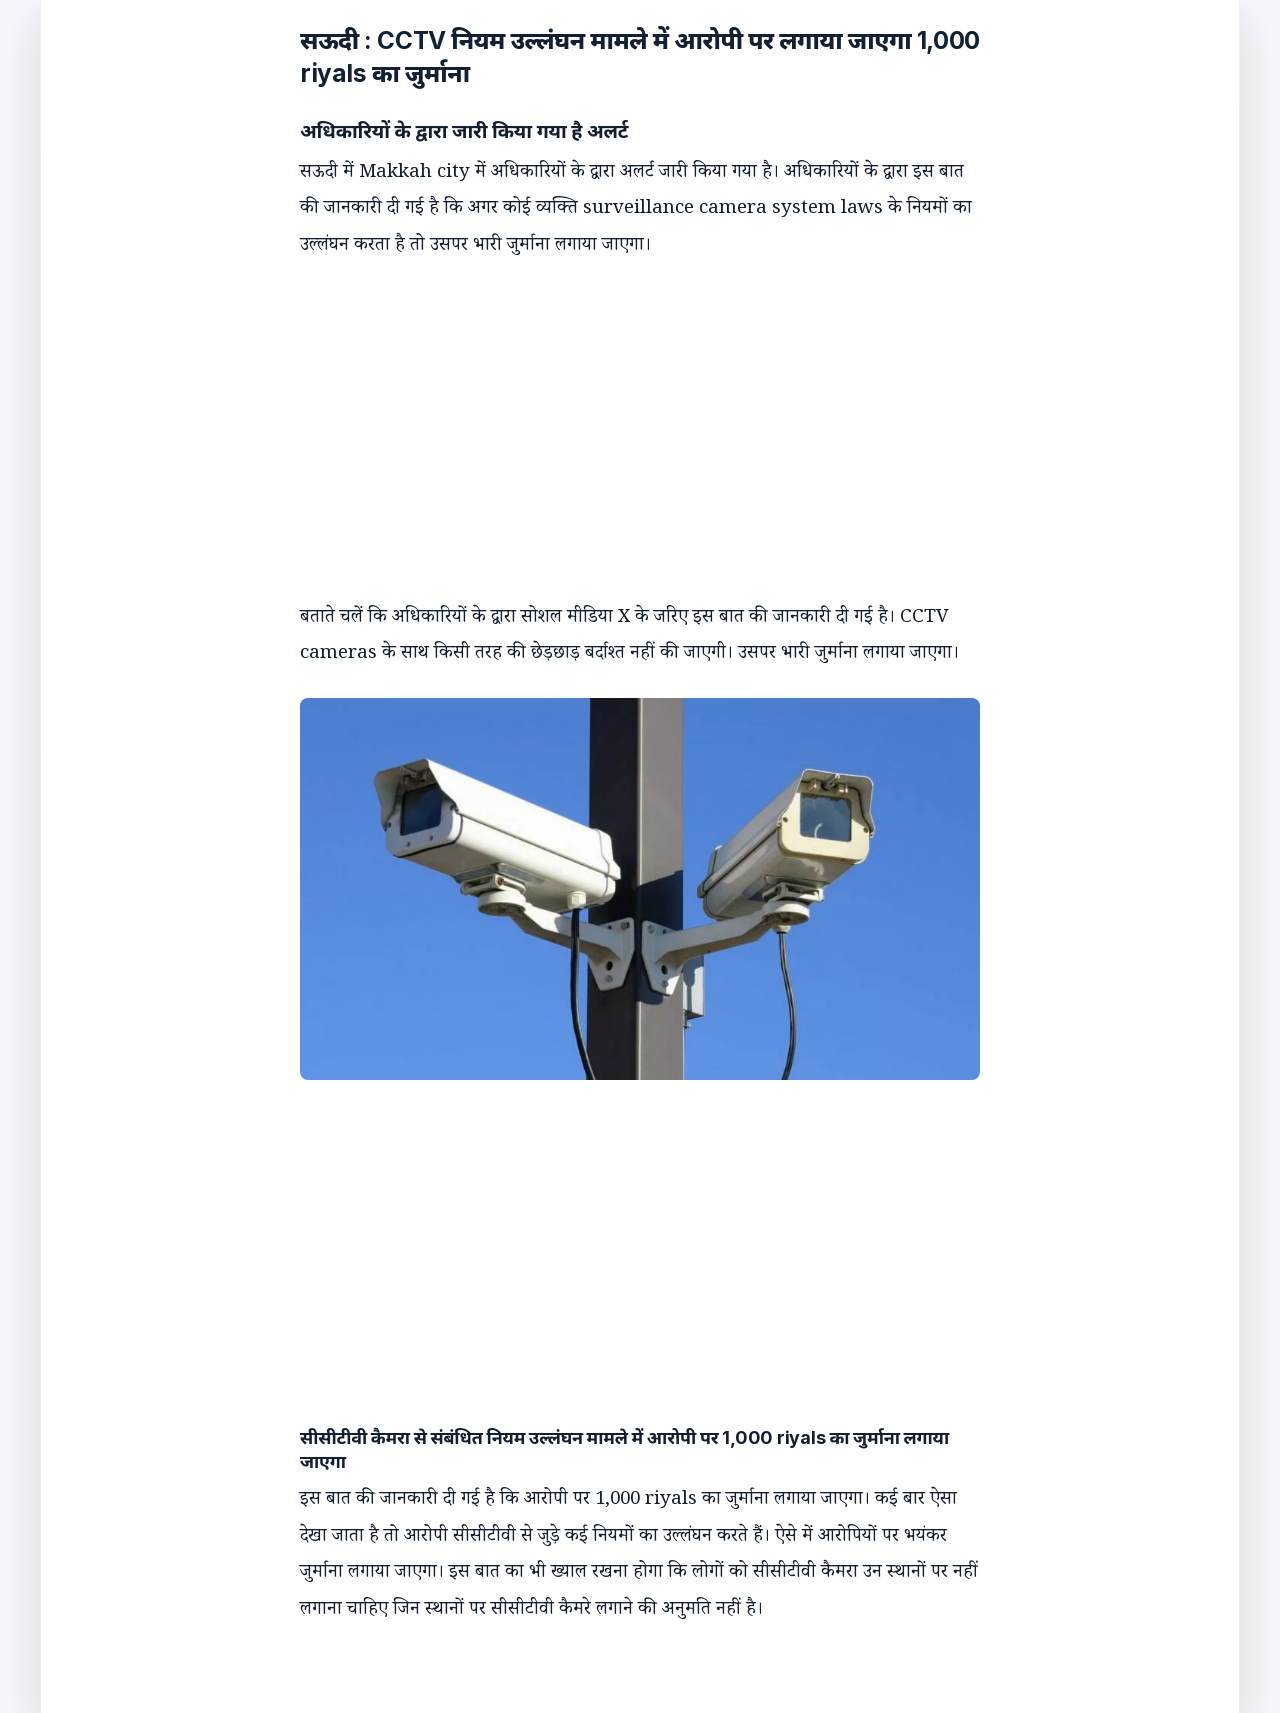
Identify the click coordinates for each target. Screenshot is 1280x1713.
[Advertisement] (620, 414)
